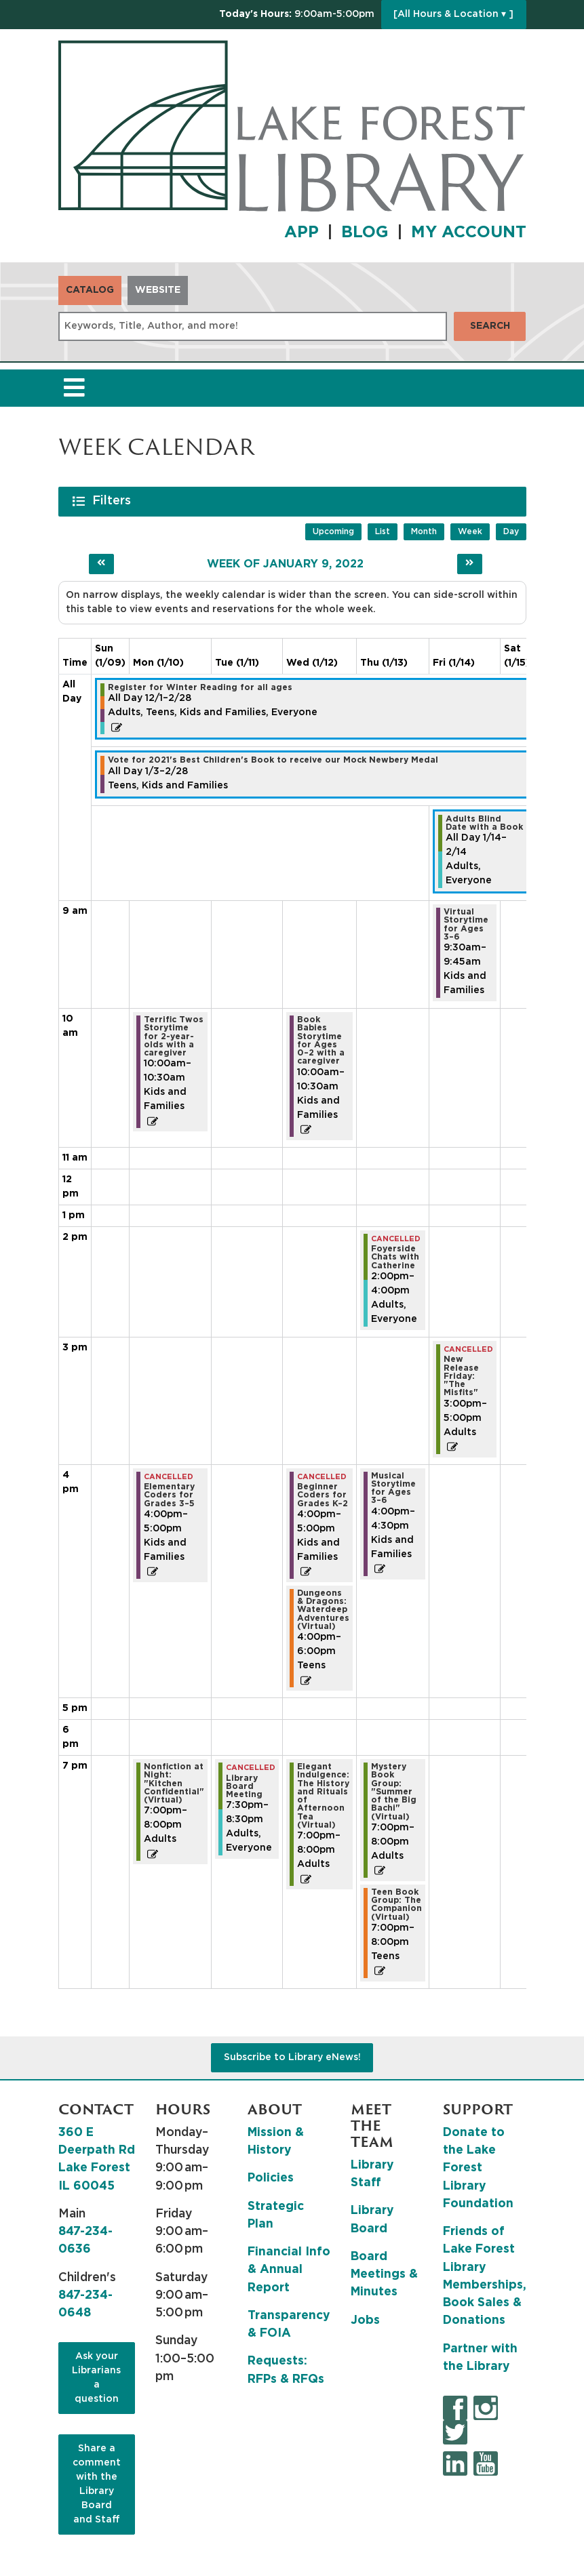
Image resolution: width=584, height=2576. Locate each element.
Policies (271, 2178)
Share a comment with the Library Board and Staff (97, 2484)
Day (511, 531)
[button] (296, 14)
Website (157, 290)
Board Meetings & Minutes (384, 2275)
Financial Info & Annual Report (289, 2270)
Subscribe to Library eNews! (292, 2057)
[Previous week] (101, 564)
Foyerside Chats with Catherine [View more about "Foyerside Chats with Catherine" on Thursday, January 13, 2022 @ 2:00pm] (395, 1257)
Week (470, 531)
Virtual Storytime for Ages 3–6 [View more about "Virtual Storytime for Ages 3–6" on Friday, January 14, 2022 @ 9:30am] (466, 924)
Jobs (365, 2320)
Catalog (90, 290)
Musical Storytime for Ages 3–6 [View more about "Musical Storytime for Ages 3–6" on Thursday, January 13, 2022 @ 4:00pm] (393, 1488)
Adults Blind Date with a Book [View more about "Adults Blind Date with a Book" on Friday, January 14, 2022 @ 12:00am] (484, 823)
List (382, 531)
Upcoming (333, 531)
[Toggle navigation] (74, 388)
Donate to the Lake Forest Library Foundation (478, 2168)
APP (301, 232)
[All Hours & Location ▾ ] (453, 14)
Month (424, 531)
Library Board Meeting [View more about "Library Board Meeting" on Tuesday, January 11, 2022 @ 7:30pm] (244, 1786)
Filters (113, 500)
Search (490, 326)
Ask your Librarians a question (96, 2378)
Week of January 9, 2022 (285, 564)
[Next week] (469, 564)
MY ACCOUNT (468, 232)
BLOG (365, 232)
